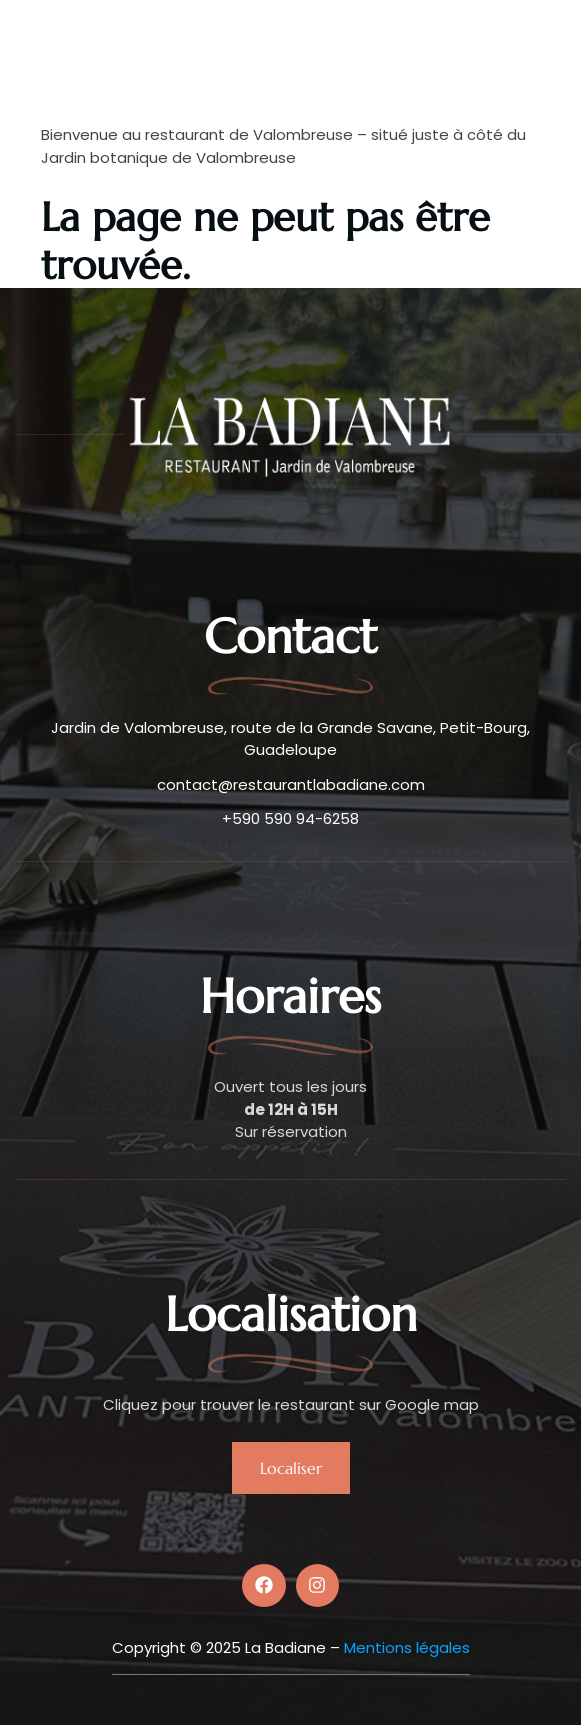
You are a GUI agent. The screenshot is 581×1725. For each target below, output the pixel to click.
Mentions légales (407, 1647)
